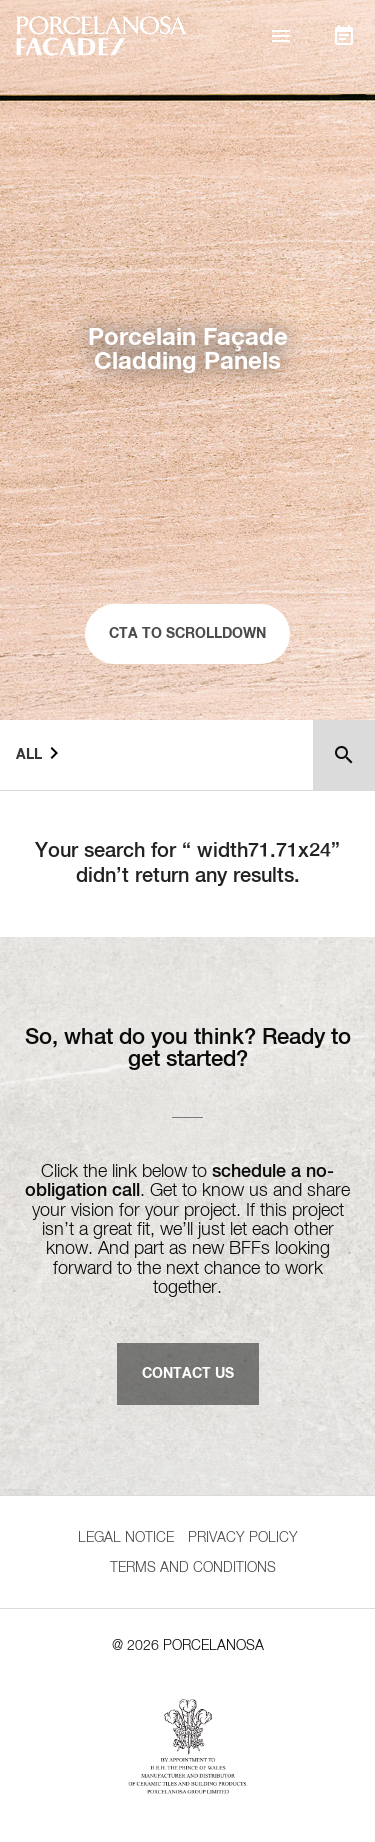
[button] (281, 36)
